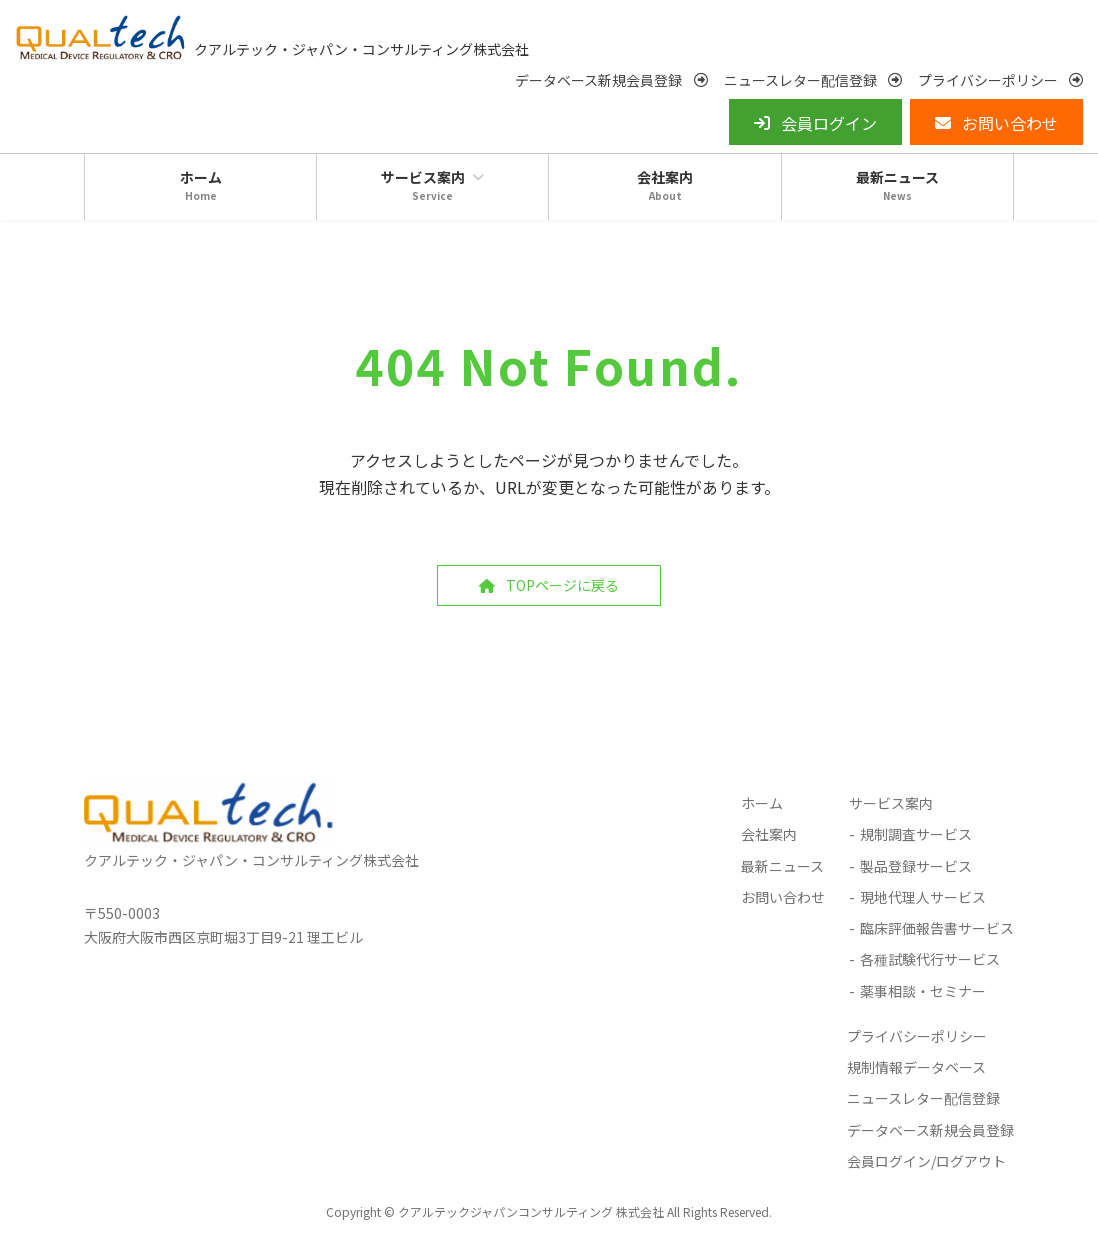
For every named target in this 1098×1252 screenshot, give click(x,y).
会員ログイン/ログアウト (926, 1167)
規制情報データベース (916, 1072)
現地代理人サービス (923, 902)
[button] (611, 86)
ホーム (762, 809)
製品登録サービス (916, 871)
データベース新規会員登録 (930, 1135)
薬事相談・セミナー (923, 997)
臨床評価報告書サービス (937, 933)
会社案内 (769, 840)
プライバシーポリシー (917, 1041)
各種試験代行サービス (930, 965)
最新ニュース (782, 871)
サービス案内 (891, 809)
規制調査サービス (916, 840)
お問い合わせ (783, 902)
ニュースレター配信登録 (923, 1103)
